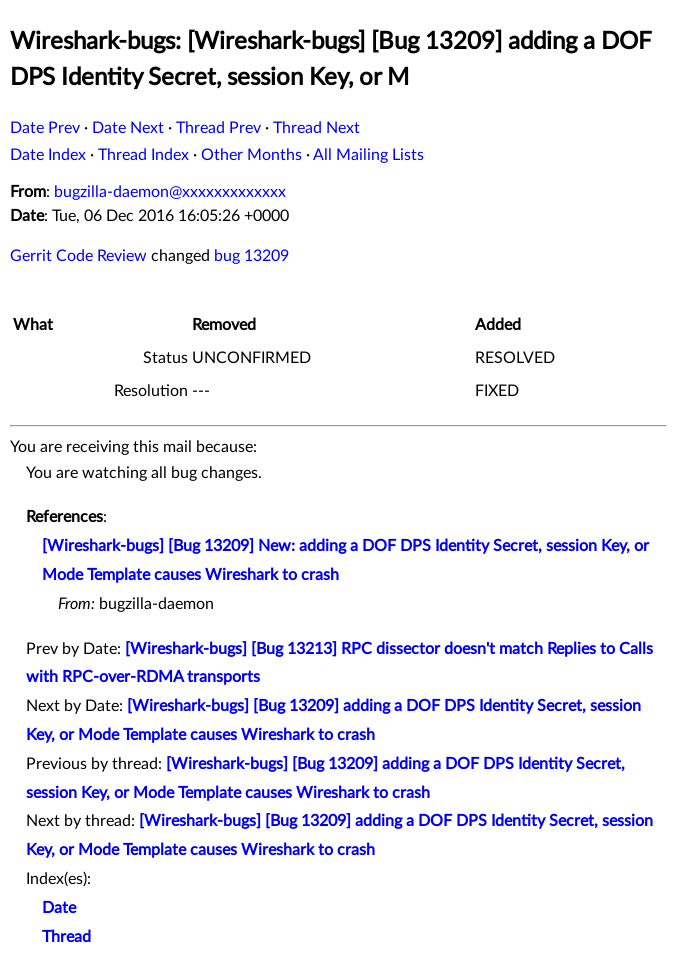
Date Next (128, 128)
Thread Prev (218, 128)
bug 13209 (251, 256)
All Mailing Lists (368, 155)
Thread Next (316, 128)
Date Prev (45, 128)
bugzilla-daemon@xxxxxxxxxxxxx (170, 192)
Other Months (251, 155)
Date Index (48, 155)
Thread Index (143, 155)
